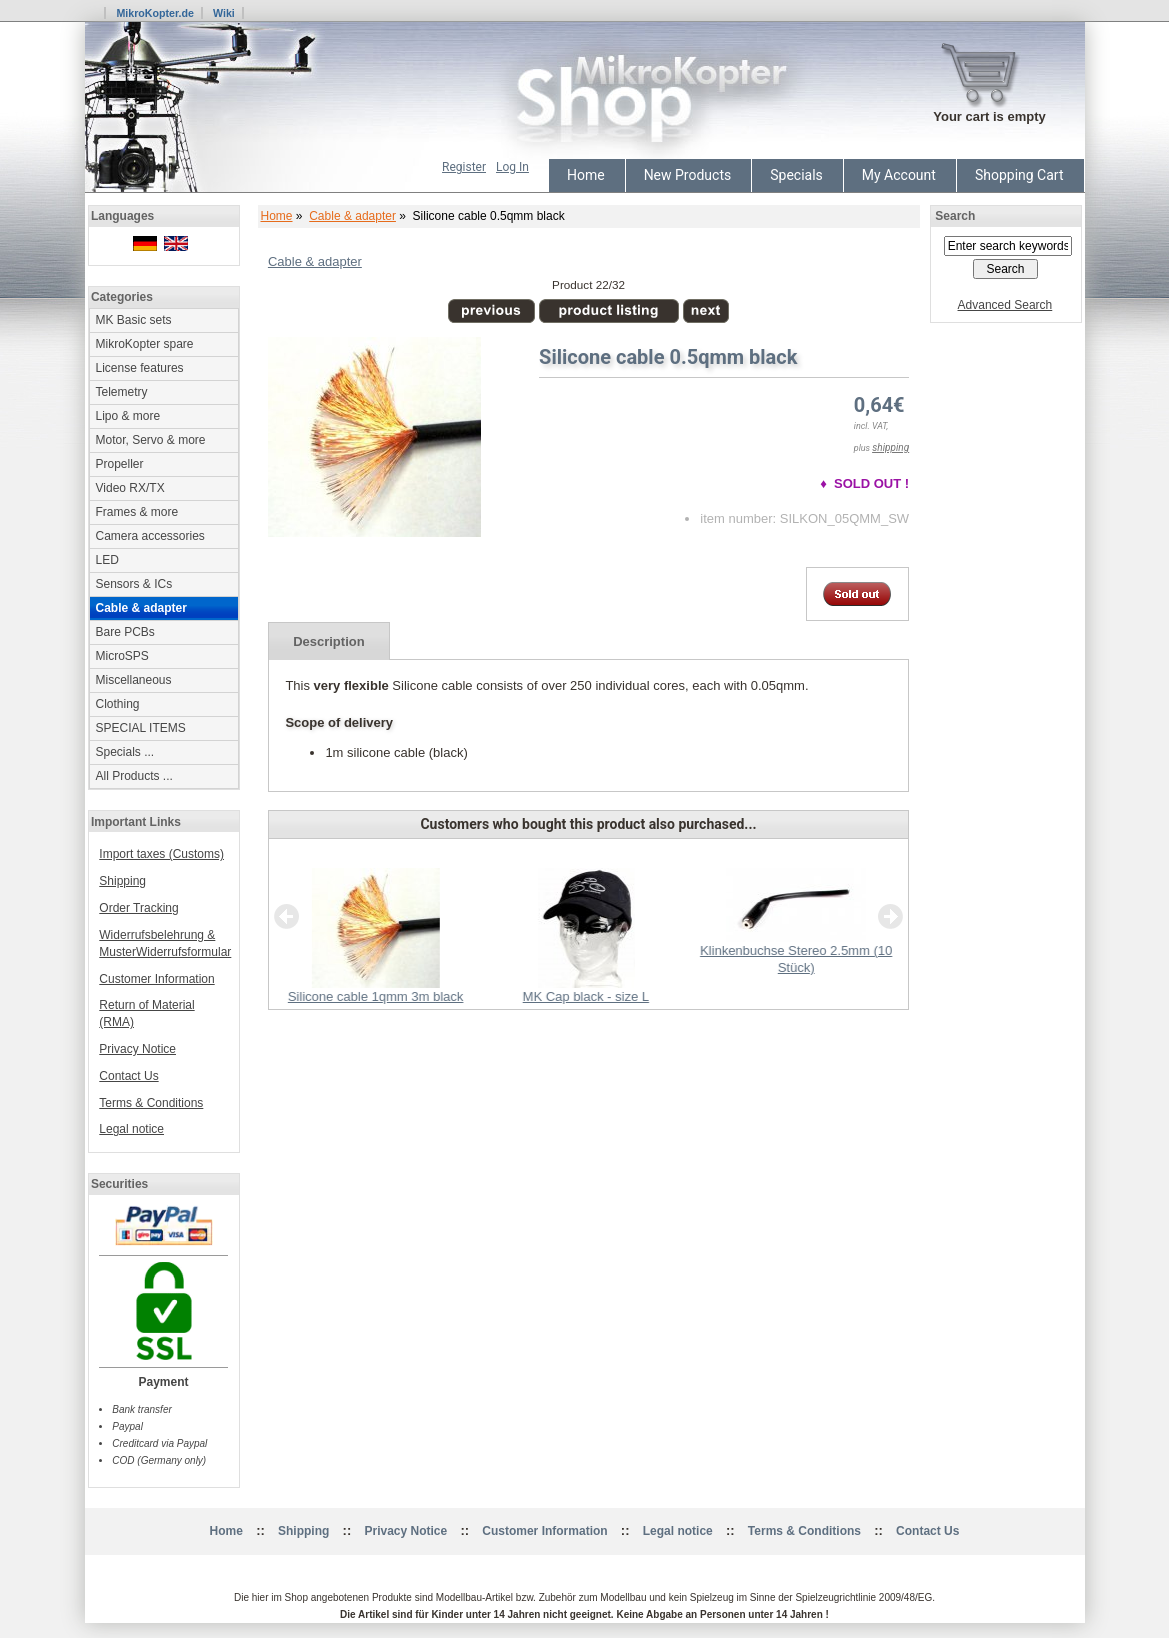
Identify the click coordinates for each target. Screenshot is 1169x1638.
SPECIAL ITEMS (141, 728)
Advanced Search (1005, 305)
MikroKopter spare (145, 344)
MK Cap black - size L (585, 996)
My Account (899, 175)
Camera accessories (150, 536)
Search (955, 216)
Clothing (118, 704)
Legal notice (131, 1129)
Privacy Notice (137, 1049)
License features (140, 368)
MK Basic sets (134, 320)
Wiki (224, 13)
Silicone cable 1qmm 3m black (375, 996)
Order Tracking (138, 908)
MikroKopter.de (155, 13)
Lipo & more (128, 416)
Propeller (120, 464)
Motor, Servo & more (151, 440)
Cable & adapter (352, 216)
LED (107, 560)
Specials (796, 175)
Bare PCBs (125, 632)
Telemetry (122, 392)
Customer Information (156, 979)
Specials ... (125, 752)
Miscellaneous (134, 680)
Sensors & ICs (134, 584)
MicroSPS (122, 656)
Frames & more (137, 512)
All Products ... (134, 776)
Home (586, 175)
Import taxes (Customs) (161, 854)
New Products (688, 175)
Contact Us (128, 1076)
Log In (512, 167)
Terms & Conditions (151, 1103)
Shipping (122, 881)
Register (464, 167)
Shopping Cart (1019, 175)
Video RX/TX (130, 488)
